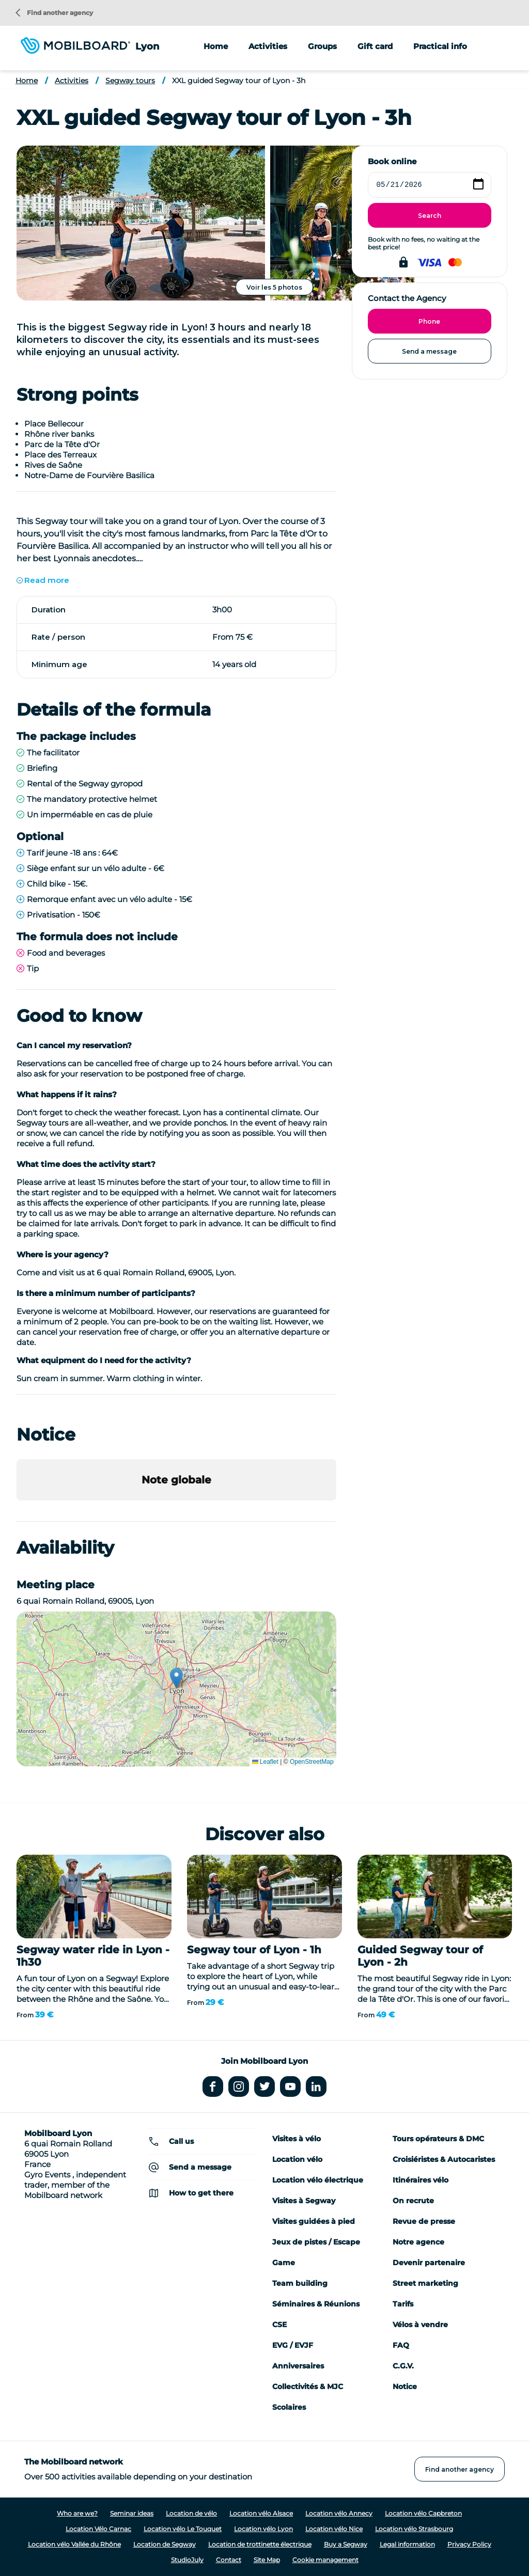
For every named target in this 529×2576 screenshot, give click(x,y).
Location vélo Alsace (261, 2513)
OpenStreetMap (312, 1761)
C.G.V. (403, 2365)
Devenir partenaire (429, 2262)
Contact (228, 2560)
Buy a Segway (345, 2544)
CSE (279, 2324)
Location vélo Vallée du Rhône (74, 2544)
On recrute (413, 2200)
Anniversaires (298, 2365)
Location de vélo (191, 2513)
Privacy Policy (469, 2544)
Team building (300, 2283)
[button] (16, 1511)
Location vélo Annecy (338, 2513)
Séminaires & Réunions (316, 2304)
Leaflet (265, 1761)
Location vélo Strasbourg (414, 2529)
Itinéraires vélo (420, 2180)
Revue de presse (424, 2221)
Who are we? (77, 2513)
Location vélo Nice (334, 2529)
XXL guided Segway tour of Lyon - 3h (238, 80)
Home (216, 46)
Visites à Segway (303, 2200)
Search (429, 215)
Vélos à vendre (420, 2324)
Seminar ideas (131, 2513)
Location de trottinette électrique (260, 2544)
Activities (71, 80)
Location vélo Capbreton (423, 2513)
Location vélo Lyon (263, 2529)
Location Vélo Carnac (98, 2529)
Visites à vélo (296, 2138)
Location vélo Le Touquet (183, 2529)
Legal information (407, 2544)
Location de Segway (164, 2544)
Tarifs (403, 2304)
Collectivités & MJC (307, 2386)
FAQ (401, 2345)
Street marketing (425, 2283)
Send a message (429, 351)
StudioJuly (187, 2560)
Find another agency (54, 13)
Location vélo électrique (317, 2180)
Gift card (375, 46)
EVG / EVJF (292, 2345)
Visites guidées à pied (313, 2221)
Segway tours (130, 80)
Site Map (267, 2560)
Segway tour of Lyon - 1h (254, 1949)
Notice (405, 2386)
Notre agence (418, 2242)
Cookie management (325, 2560)
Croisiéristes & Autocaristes (444, 2159)
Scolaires (289, 2407)
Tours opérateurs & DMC (438, 2138)
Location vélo (297, 2159)
